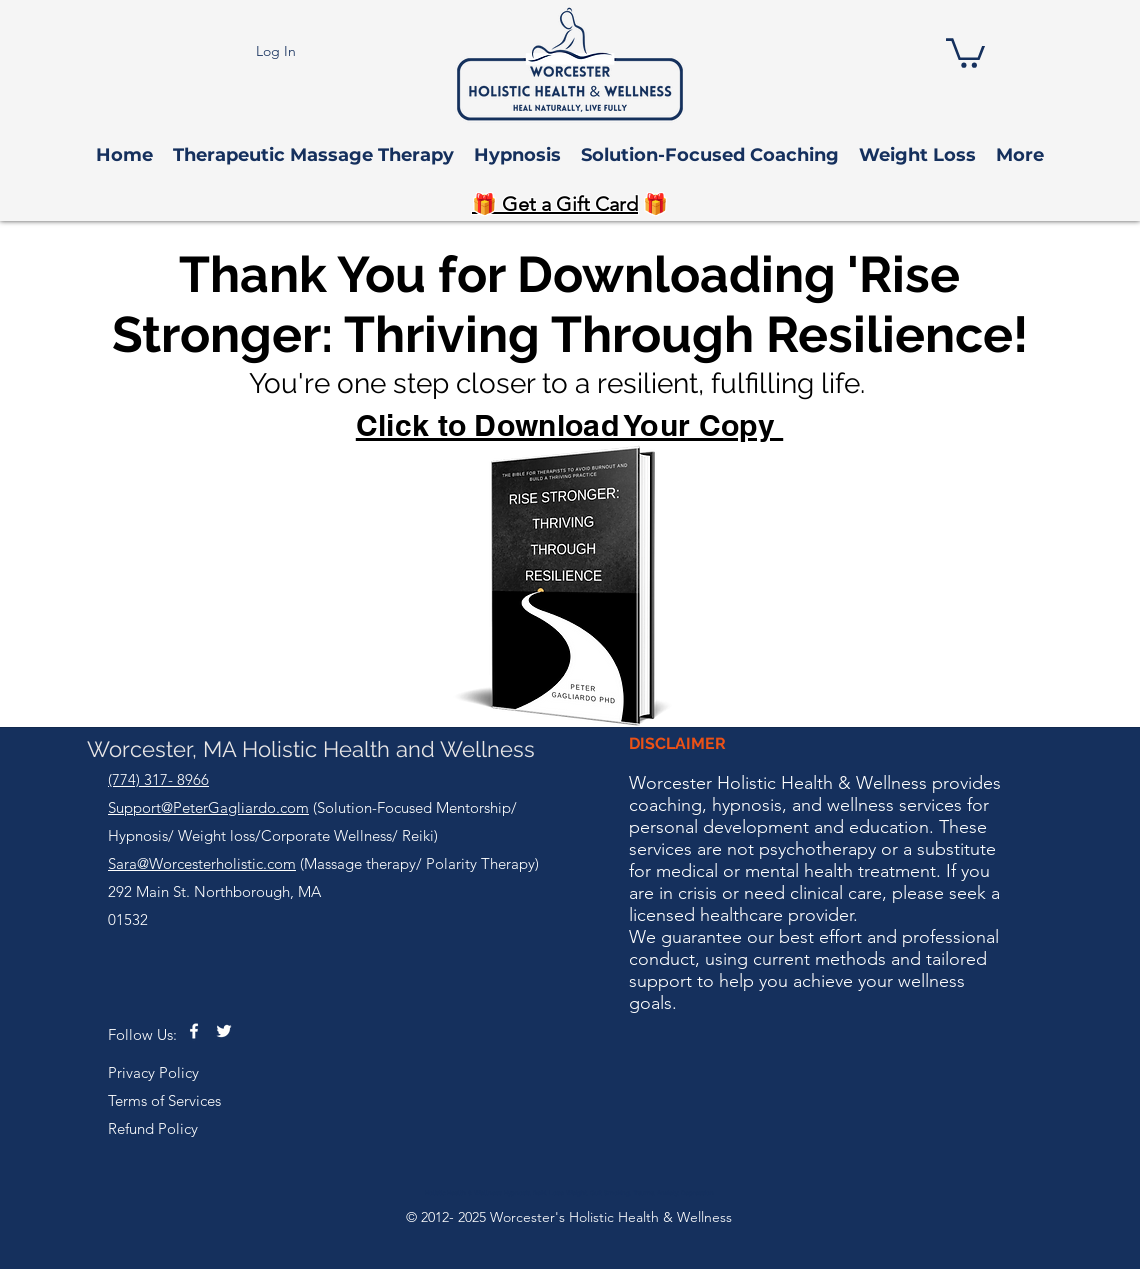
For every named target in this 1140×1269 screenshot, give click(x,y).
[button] (965, 51)
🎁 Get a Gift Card (555, 204)
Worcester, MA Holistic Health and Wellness (311, 749)
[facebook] (194, 1031)
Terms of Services (164, 1100)
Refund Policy (153, 1128)
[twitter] (224, 1031)
